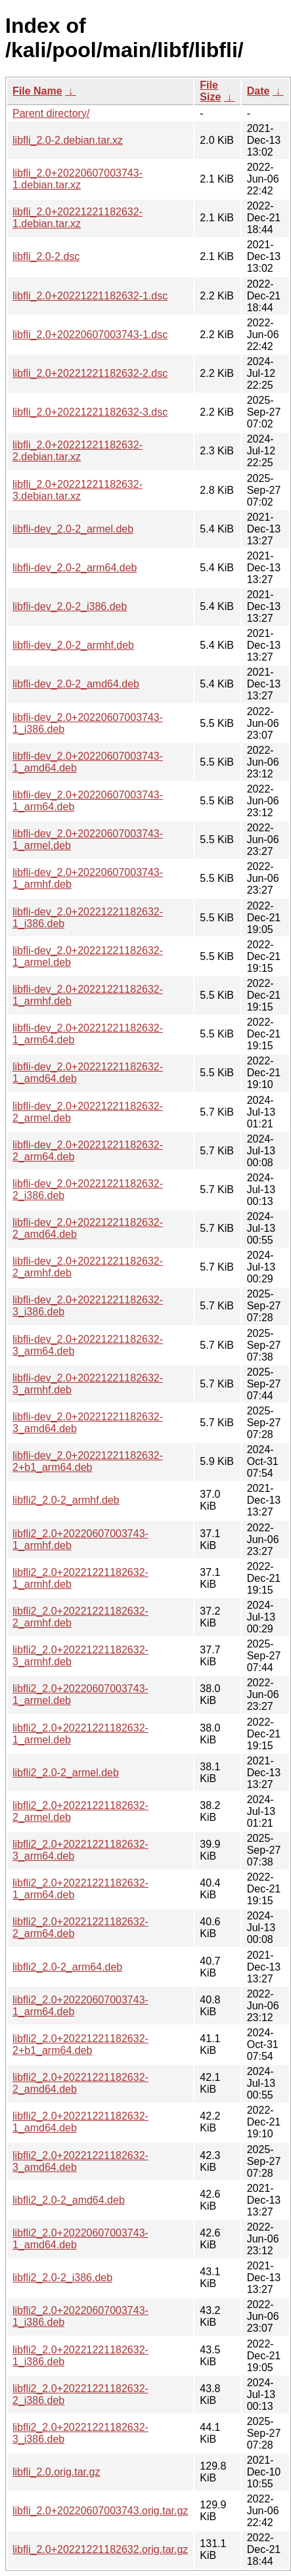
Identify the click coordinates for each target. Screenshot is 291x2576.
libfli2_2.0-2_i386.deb (62, 2277)
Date (258, 91)
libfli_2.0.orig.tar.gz (56, 2472)
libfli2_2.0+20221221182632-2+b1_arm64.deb (80, 2044)
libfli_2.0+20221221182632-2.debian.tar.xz (77, 450)
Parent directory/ (50, 113)
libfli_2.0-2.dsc (45, 256)
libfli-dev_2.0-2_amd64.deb (75, 683)
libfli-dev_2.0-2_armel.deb (72, 529)
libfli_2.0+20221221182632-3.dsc (90, 412)
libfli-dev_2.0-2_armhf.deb (73, 645)
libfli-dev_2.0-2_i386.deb (69, 606)
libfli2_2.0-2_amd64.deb (68, 2200)
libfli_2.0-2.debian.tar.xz (67, 140)
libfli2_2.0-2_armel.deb (65, 1772)
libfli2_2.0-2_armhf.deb (66, 1500)
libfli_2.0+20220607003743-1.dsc (90, 334)
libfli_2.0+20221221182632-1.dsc (90, 295)
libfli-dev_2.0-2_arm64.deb (74, 567)
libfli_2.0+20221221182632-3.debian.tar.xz (77, 490)
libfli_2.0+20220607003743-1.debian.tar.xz (77, 178)
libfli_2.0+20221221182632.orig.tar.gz (100, 2549)
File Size (210, 90)
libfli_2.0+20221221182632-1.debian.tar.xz (77, 217)
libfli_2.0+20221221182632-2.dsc (90, 373)
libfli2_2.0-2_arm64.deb (67, 1967)
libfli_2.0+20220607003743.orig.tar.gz (100, 2510)
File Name (37, 91)
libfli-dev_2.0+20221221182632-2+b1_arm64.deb (87, 1461)
